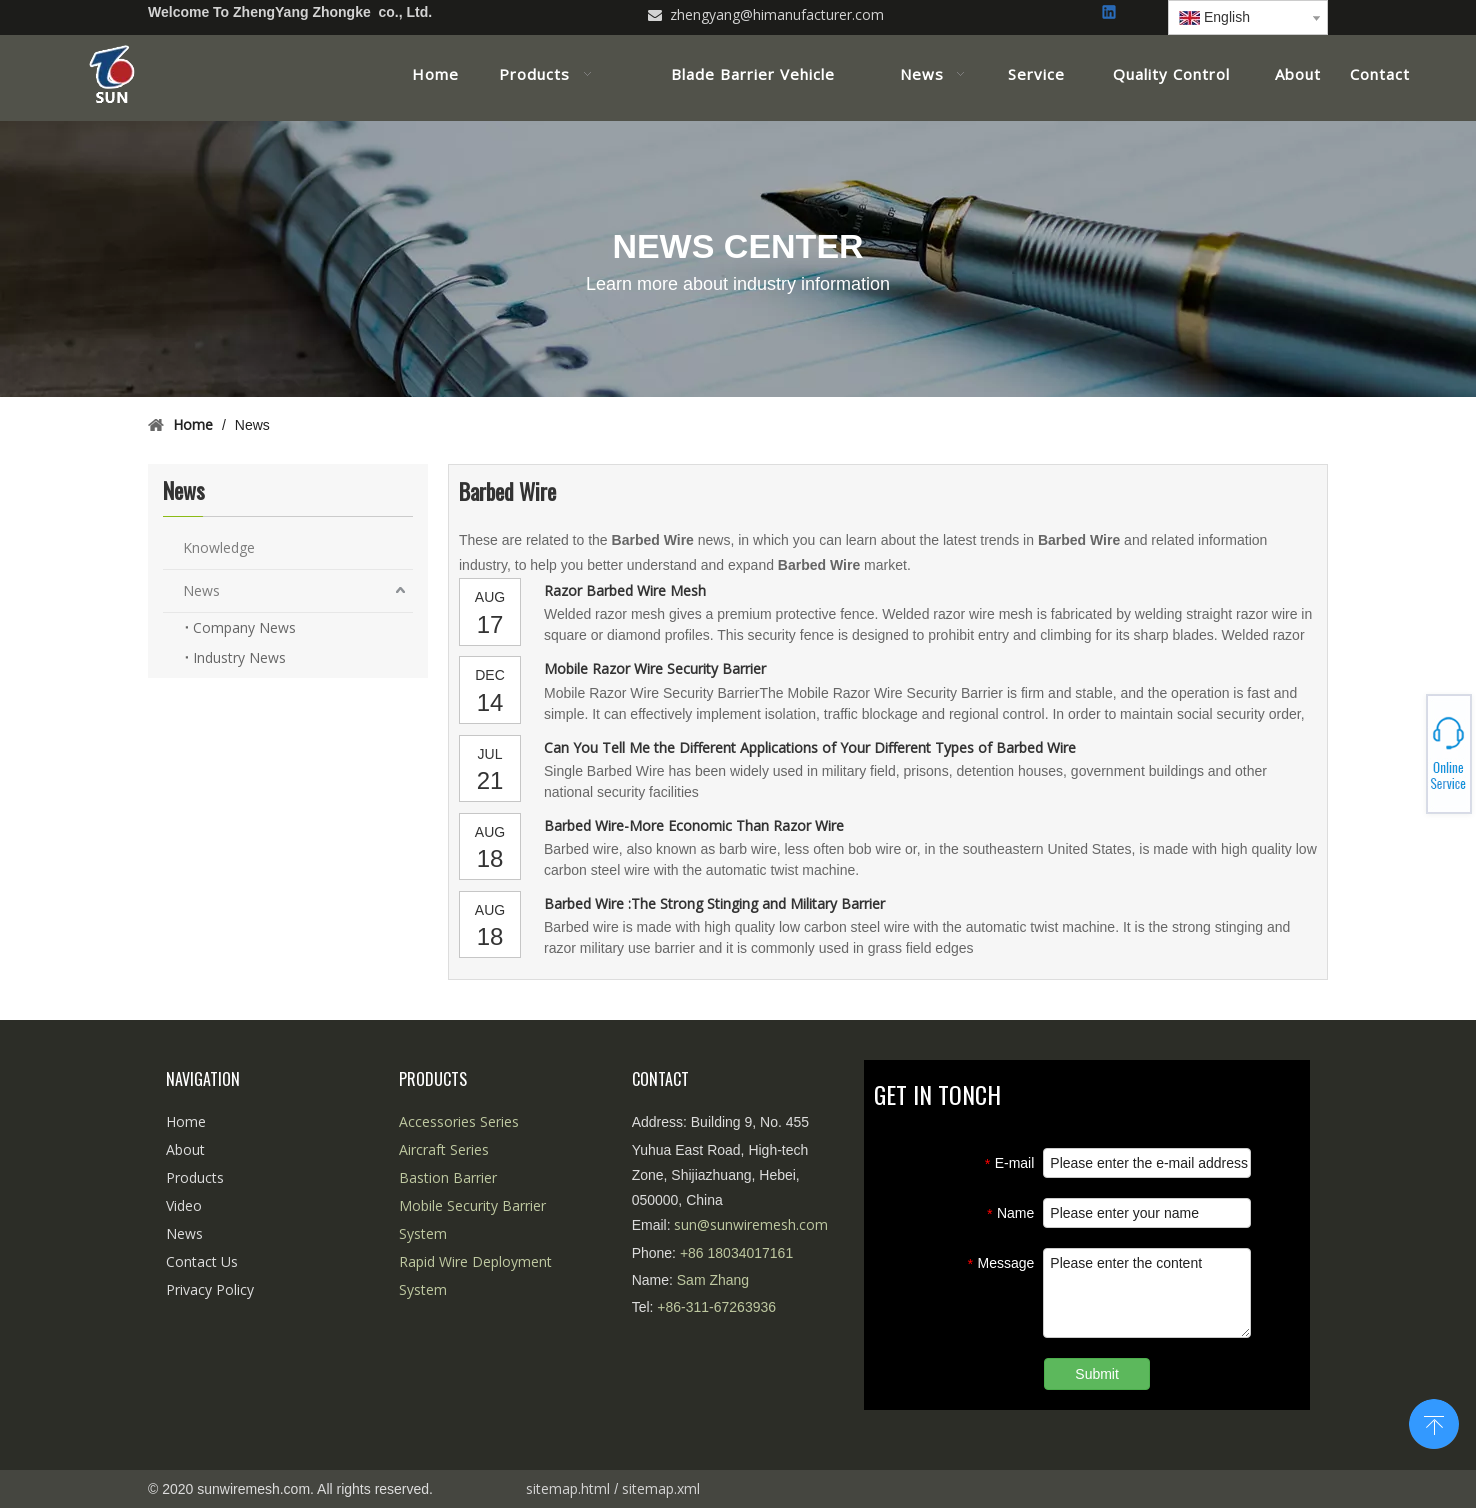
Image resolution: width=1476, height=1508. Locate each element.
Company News (244, 627)
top (1434, 1422)
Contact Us (202, 1261)
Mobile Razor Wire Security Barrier (655, 668)
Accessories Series (459, 1121)
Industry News (239, 657)
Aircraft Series (444, 1149)
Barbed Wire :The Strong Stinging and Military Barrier (714, 903)
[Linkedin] (1110, 13)
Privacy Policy (210, 1289)
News (201, 590)
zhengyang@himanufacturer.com (777, 14)
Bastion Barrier (448, 1177)
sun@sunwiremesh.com (751, 1224)
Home (186, 1121)
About (185, 1149)
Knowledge (219, 547)
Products (195, 1177)
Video (184, 1205)
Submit (1097, 1374)
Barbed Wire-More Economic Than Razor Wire (694, 825)
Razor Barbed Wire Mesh (625, 590)
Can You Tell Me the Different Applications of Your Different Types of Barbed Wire (810, 747)
